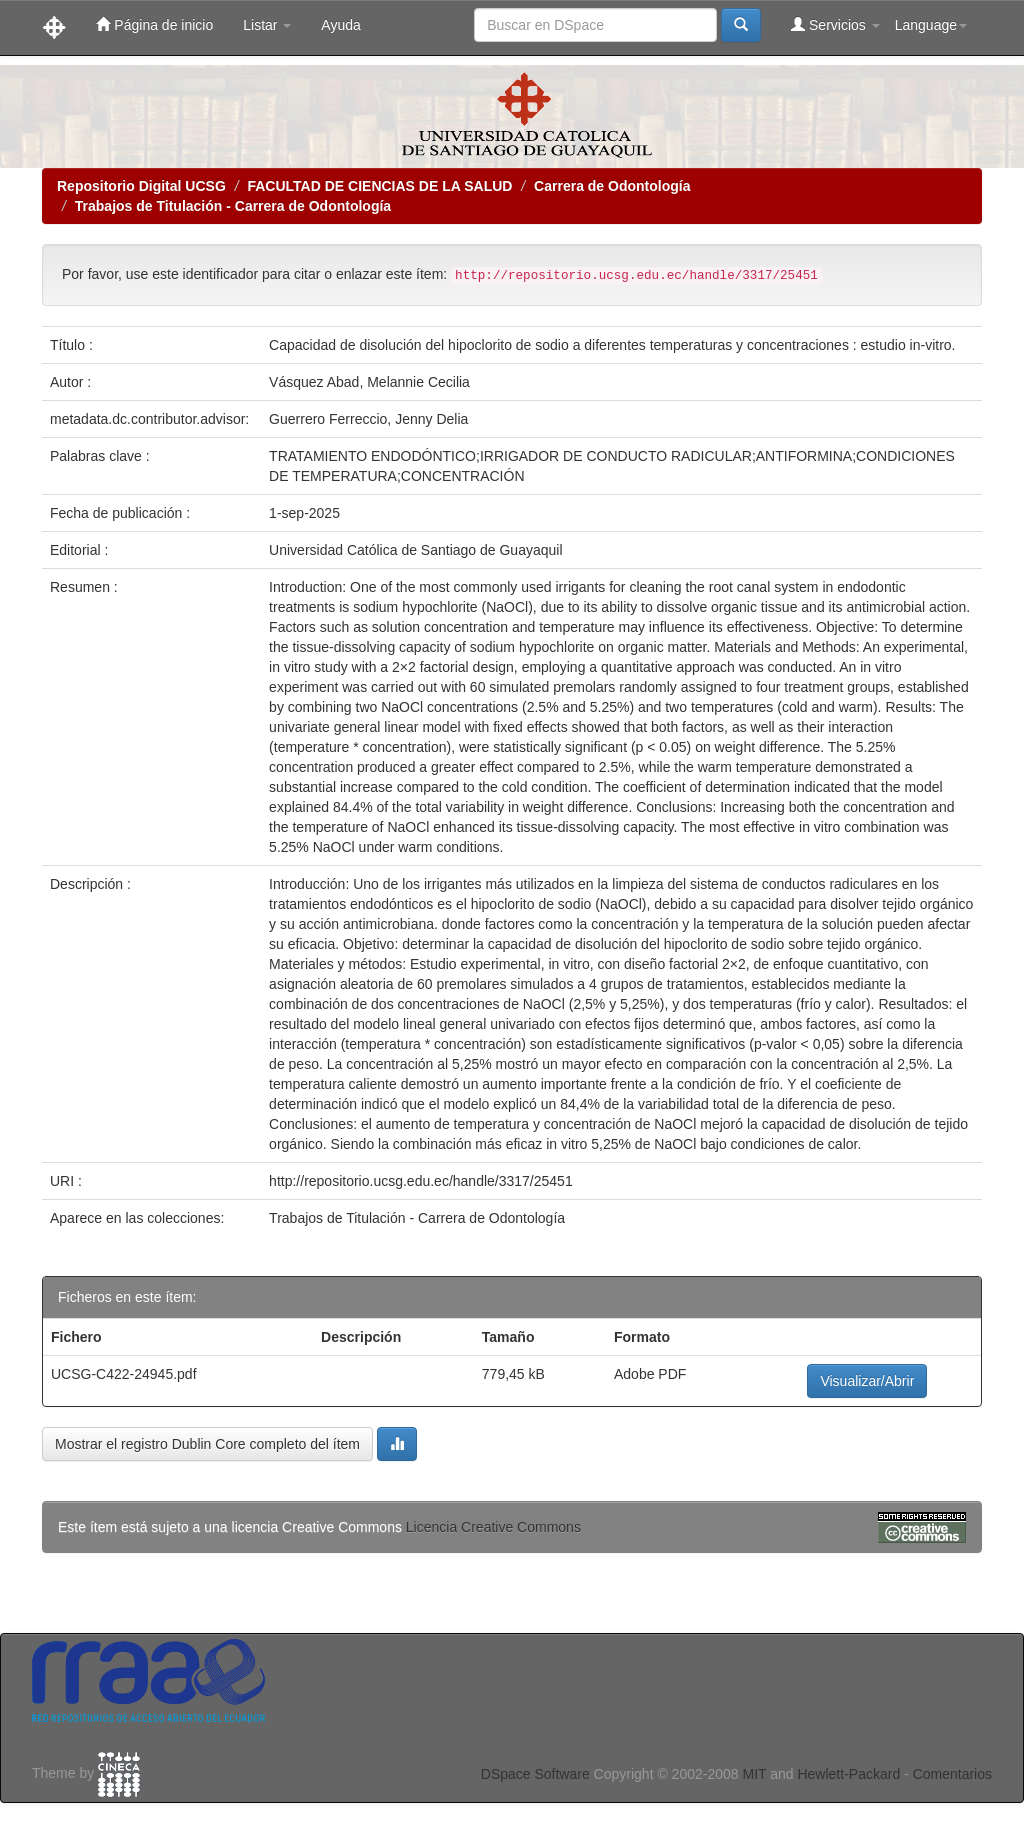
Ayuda (340, 25)
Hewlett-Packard (848, 1774)
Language (931, 25)
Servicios (835, 24)
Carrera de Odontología (612, 186)
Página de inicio (154, 24)
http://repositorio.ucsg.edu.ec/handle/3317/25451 (421, 1181)
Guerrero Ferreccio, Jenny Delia (368, 419)
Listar (267, 25)
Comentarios (952, 1774)
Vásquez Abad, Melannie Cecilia (369, 382)
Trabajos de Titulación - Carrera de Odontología (233, 206)
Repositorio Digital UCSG (141, 186)
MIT (754, 1774)
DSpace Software (535, 1774)
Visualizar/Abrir (867, 1381)
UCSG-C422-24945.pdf (124, 1374)
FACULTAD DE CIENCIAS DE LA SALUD (379, 186)
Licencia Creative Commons (493, 1527)
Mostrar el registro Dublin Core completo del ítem (207, 1444)
